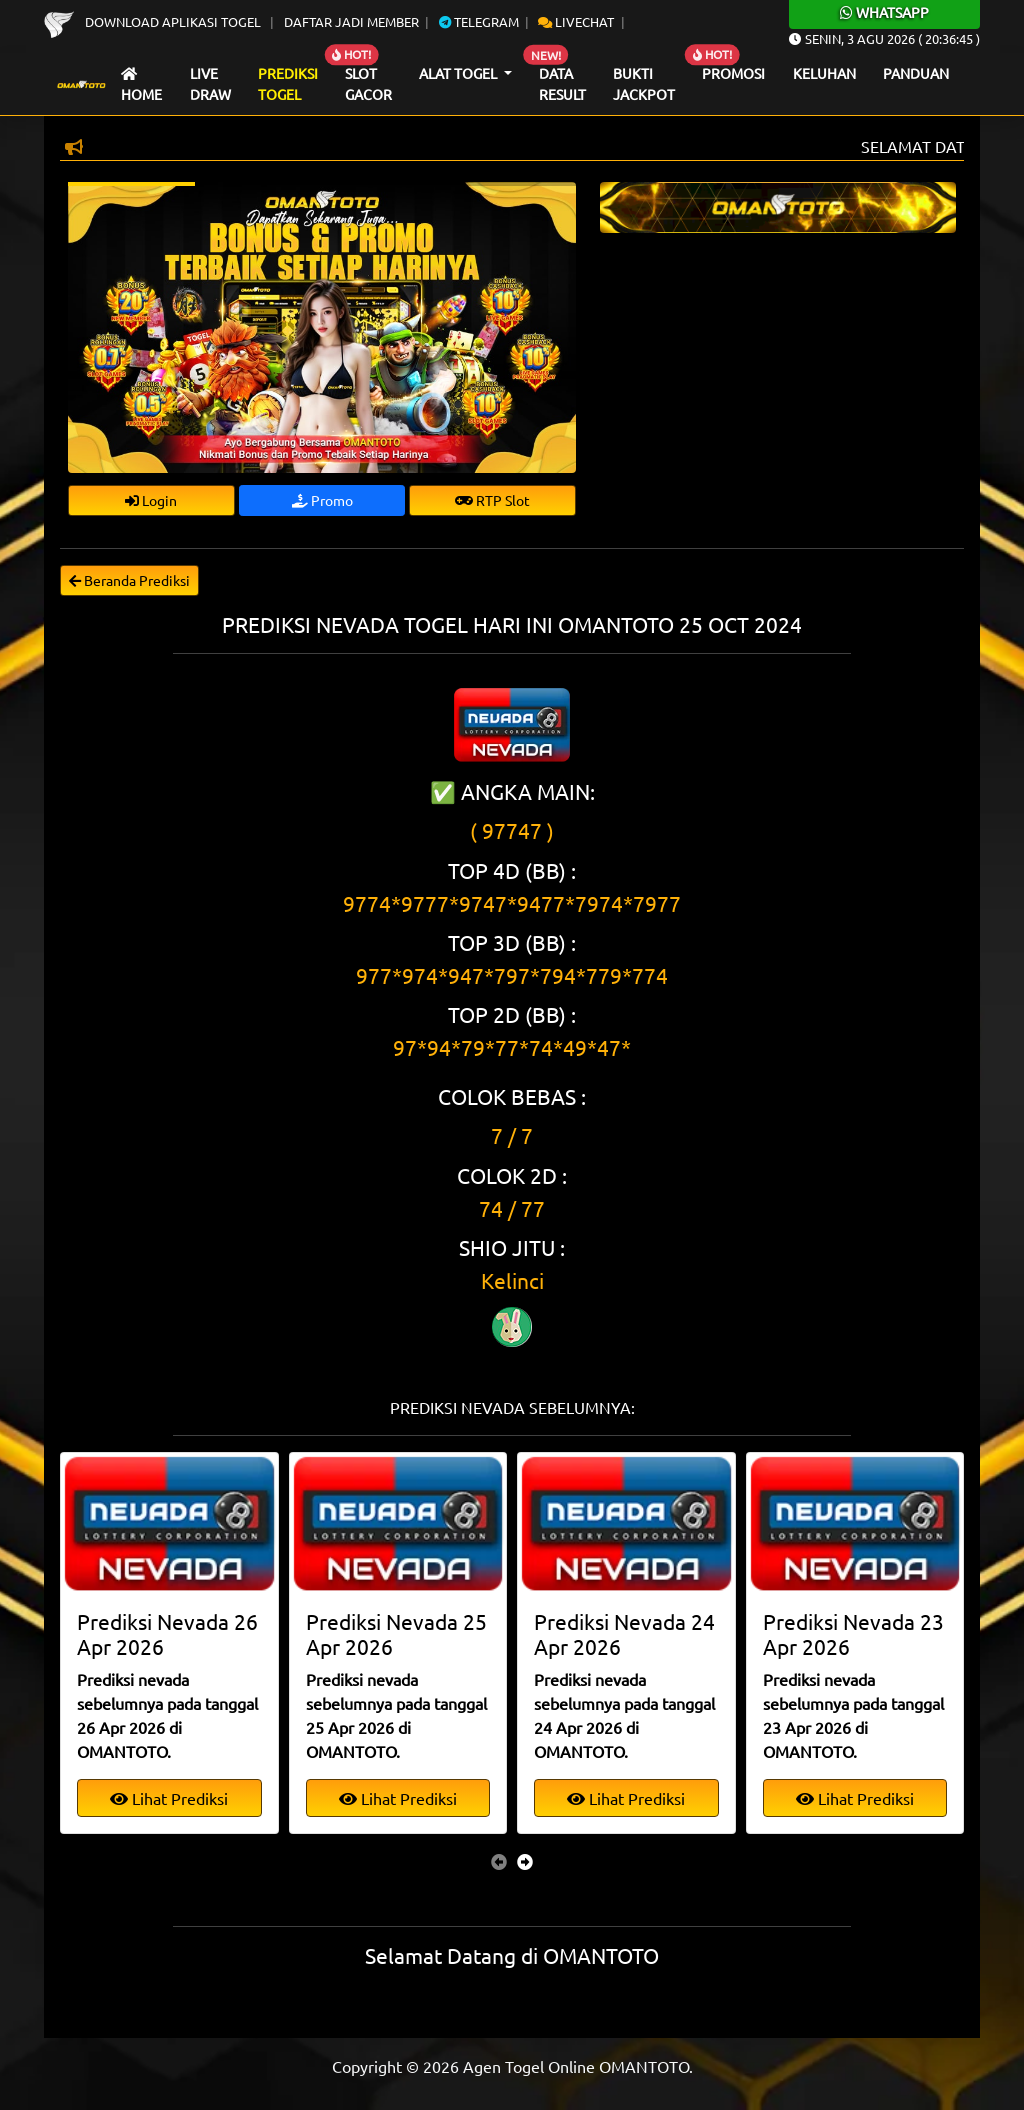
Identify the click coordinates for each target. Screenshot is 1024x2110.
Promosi (733, 73)
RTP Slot (492, 500)
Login (151, 500)
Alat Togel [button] (459, 73)
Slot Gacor (368, 84)
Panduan (916, 73)
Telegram (479, 21)
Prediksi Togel (288, 84)
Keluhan (824, 73)
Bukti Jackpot (644, 84)
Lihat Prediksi (169, 1798)
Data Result (562, 84)
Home (141, 85)
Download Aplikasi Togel (154, 21)
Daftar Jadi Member (351, 21)
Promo (322, 500)
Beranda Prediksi (129, 580)
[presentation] (499, 1861)
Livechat (576, 21)
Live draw (210, 84)
